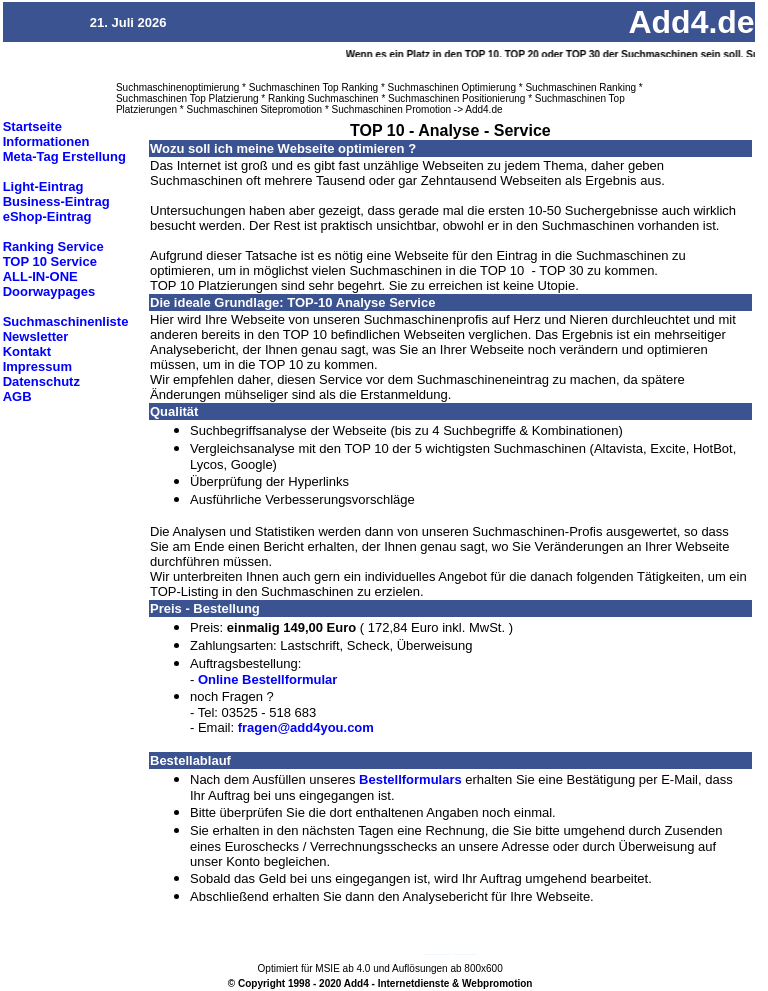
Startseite (32, 126)
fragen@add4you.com (306, 727)
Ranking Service (53, 246)
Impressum (37, 366)
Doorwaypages (49, 291)
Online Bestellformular (267, 679)
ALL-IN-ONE (40, 276)
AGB (17, 396)
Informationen (46, 141)
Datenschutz (41, 381)
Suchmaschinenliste (66, 321)
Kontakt (27, 351)
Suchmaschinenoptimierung (437, 954)
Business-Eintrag (56, 201)
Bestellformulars (410, 779)
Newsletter (36, 336)
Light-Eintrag (43, 186)
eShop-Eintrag (47, 216)
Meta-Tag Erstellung (64, 156)
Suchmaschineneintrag (466, 954)
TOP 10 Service (50, 261)
